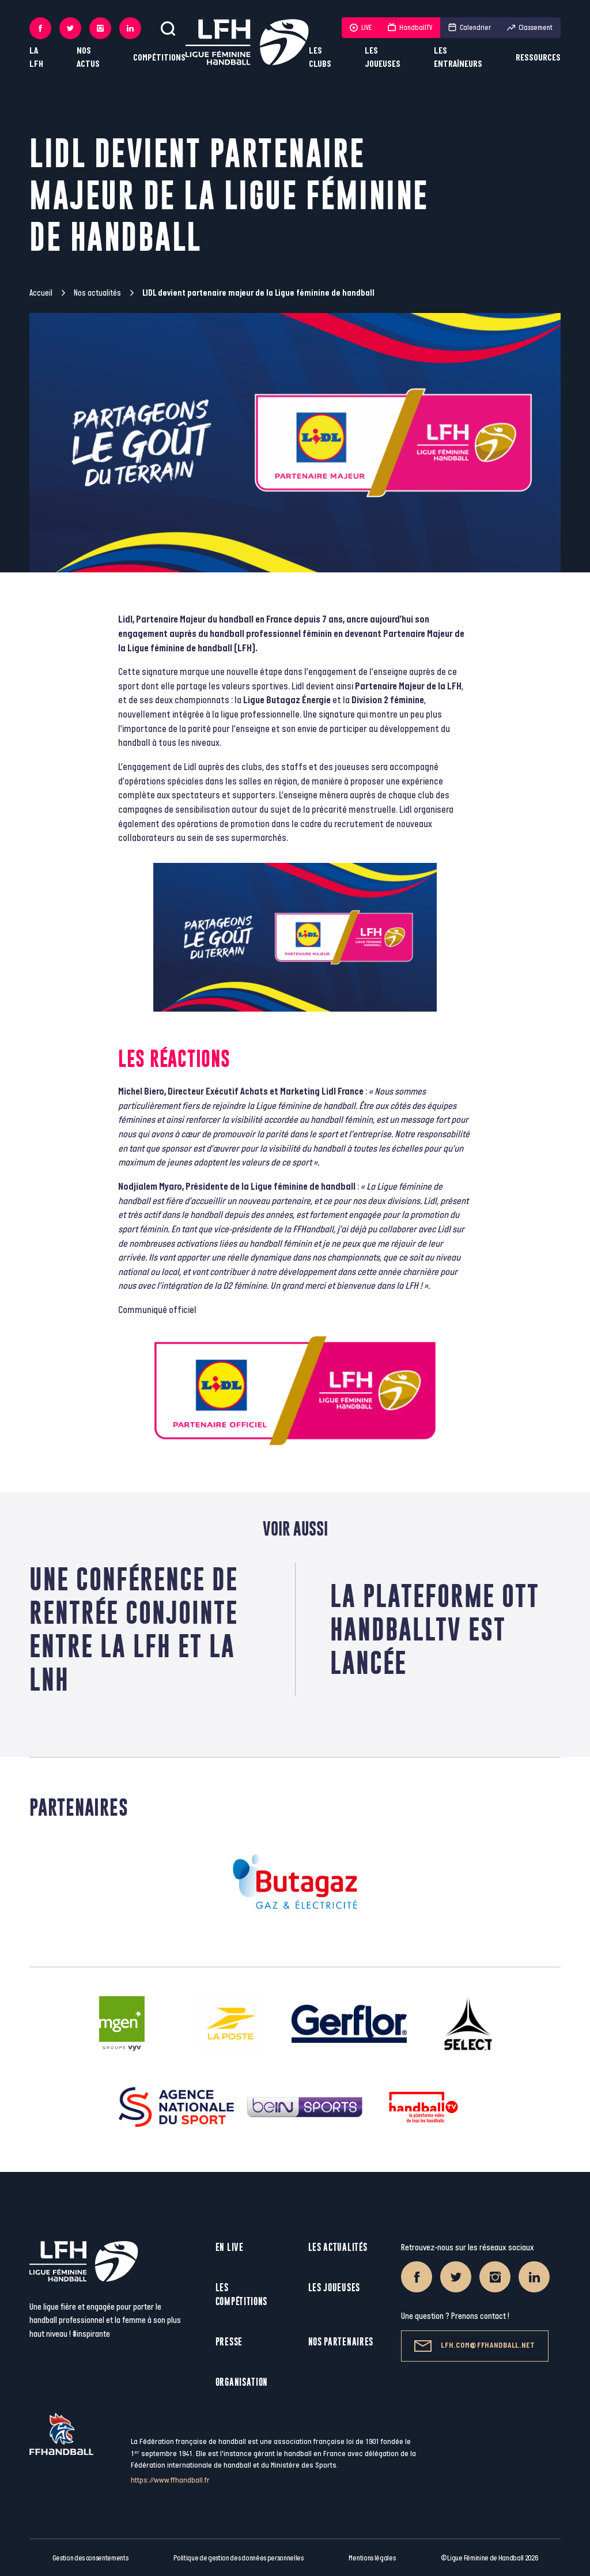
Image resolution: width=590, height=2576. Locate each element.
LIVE (361, 27)
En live (229, 2247)
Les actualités (338, 2247)
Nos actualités (97, 293)
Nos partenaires (341, 2341)
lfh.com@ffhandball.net (474, 2346)
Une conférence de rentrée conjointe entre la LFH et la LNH (133, 1629)
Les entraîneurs (458, 58)
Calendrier (469, 27)
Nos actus (88, 58)
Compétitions (159, 57)
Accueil (40, 293)
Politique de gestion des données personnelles (238, 2558)
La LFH (36, 58)
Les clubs (320, 58)
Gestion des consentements (90, 2558)
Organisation (241, 2382)
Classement (530, 27)
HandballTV (410, 27)
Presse (229, 2341)
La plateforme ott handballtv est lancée (434, 1629)
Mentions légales (372, 2558)
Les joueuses (382, 58)
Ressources (538, 57)
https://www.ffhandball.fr (170, 2480)
